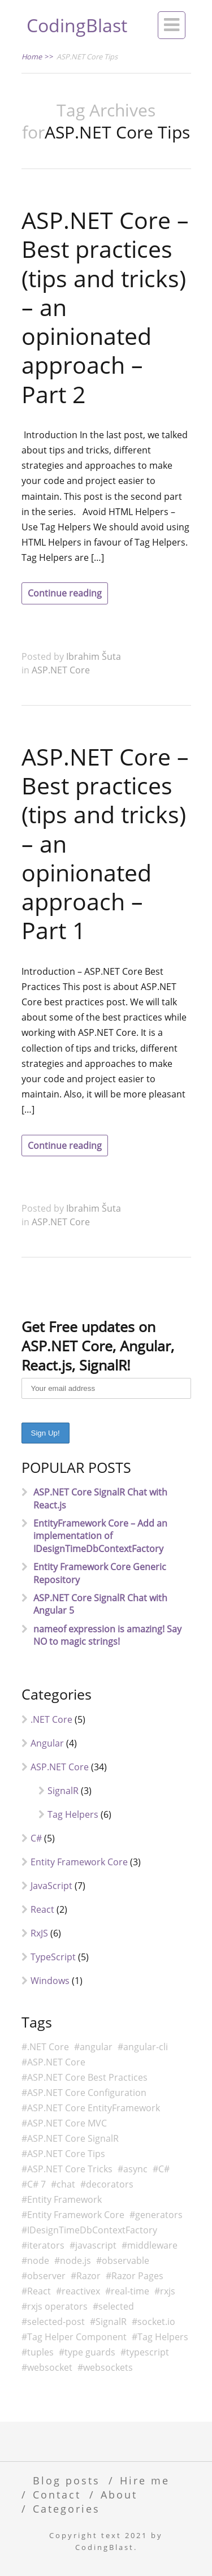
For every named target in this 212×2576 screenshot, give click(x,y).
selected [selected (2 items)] (116, 2306)
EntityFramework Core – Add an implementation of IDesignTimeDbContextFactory (100, 1536)
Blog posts (66, 2480)
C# (36, 1838)
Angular (47, 1743)
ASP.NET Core (61, 670)
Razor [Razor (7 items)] (88, 2276)
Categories (66, 2508)
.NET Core (51, 1719)
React (42, 1909)
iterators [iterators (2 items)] (45, 2245)
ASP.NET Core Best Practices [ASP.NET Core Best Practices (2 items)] (87, 2077)
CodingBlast (77, 25)
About (119, 2494)
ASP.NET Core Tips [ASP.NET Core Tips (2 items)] (66, 2153)
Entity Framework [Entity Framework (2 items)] (64, 2199)
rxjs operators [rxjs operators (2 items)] (57, 2306)
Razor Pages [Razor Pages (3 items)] (137, 2276)
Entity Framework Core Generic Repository (99, 1573)
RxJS (39, 1933)
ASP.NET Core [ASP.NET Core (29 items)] (56, 2062)
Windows (50, 1980)
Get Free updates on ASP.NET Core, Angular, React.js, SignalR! (97, 1346)
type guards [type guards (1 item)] (89, 2352)
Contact (57, 2494)
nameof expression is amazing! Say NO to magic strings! (107, 1635)
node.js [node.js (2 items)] (75, 2260)
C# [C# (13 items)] (164, 2169)
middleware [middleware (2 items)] (152, 2245)
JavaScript (51, 1885)
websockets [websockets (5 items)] (108, 2367)
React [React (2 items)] (39, 2291)
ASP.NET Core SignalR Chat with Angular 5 (100, 1604)
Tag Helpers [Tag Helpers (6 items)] (162, 2337)
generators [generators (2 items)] (159, 2214)
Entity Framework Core (79, 1862)
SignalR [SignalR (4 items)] (111, 2321)
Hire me (145, 2480)
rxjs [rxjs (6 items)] (167, 2291)
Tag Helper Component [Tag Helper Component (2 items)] (77, 2337)
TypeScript (53, 1957)
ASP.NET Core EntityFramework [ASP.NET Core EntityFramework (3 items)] (93, 2108)
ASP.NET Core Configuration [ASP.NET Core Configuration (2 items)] (86, 2092)
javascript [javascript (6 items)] (95, 2245)
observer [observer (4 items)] (46, 2276)
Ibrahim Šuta (93, 656)
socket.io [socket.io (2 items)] (156, 2321)
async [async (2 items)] (135, 2169)
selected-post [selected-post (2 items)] (56, 2321)
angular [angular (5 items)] (96, 2047)
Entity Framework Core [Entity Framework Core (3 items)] (75, 2214)
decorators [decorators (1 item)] (109, 2184)
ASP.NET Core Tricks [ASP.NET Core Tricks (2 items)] (70, 2169)
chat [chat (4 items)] (66, 2184)
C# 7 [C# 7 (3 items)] (36, 2184)
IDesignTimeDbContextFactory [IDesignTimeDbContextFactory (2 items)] (92, 2230)
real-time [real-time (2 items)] (130, 2291)
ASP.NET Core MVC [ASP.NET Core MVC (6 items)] (67, 2123)
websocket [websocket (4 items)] (49, 2367)
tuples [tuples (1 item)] (40, 2352)
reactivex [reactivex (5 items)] (81, 2291)
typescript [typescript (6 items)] (147, 2352)
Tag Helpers (72, 1814)
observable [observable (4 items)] (125, 2260)
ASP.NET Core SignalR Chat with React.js (100, 1498)
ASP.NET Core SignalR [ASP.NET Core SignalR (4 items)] (73, 2138)
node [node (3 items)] (38, 2260)
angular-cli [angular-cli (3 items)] (145, 2047)
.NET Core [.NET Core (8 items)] (48, 2047)
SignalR (63, 1790)
